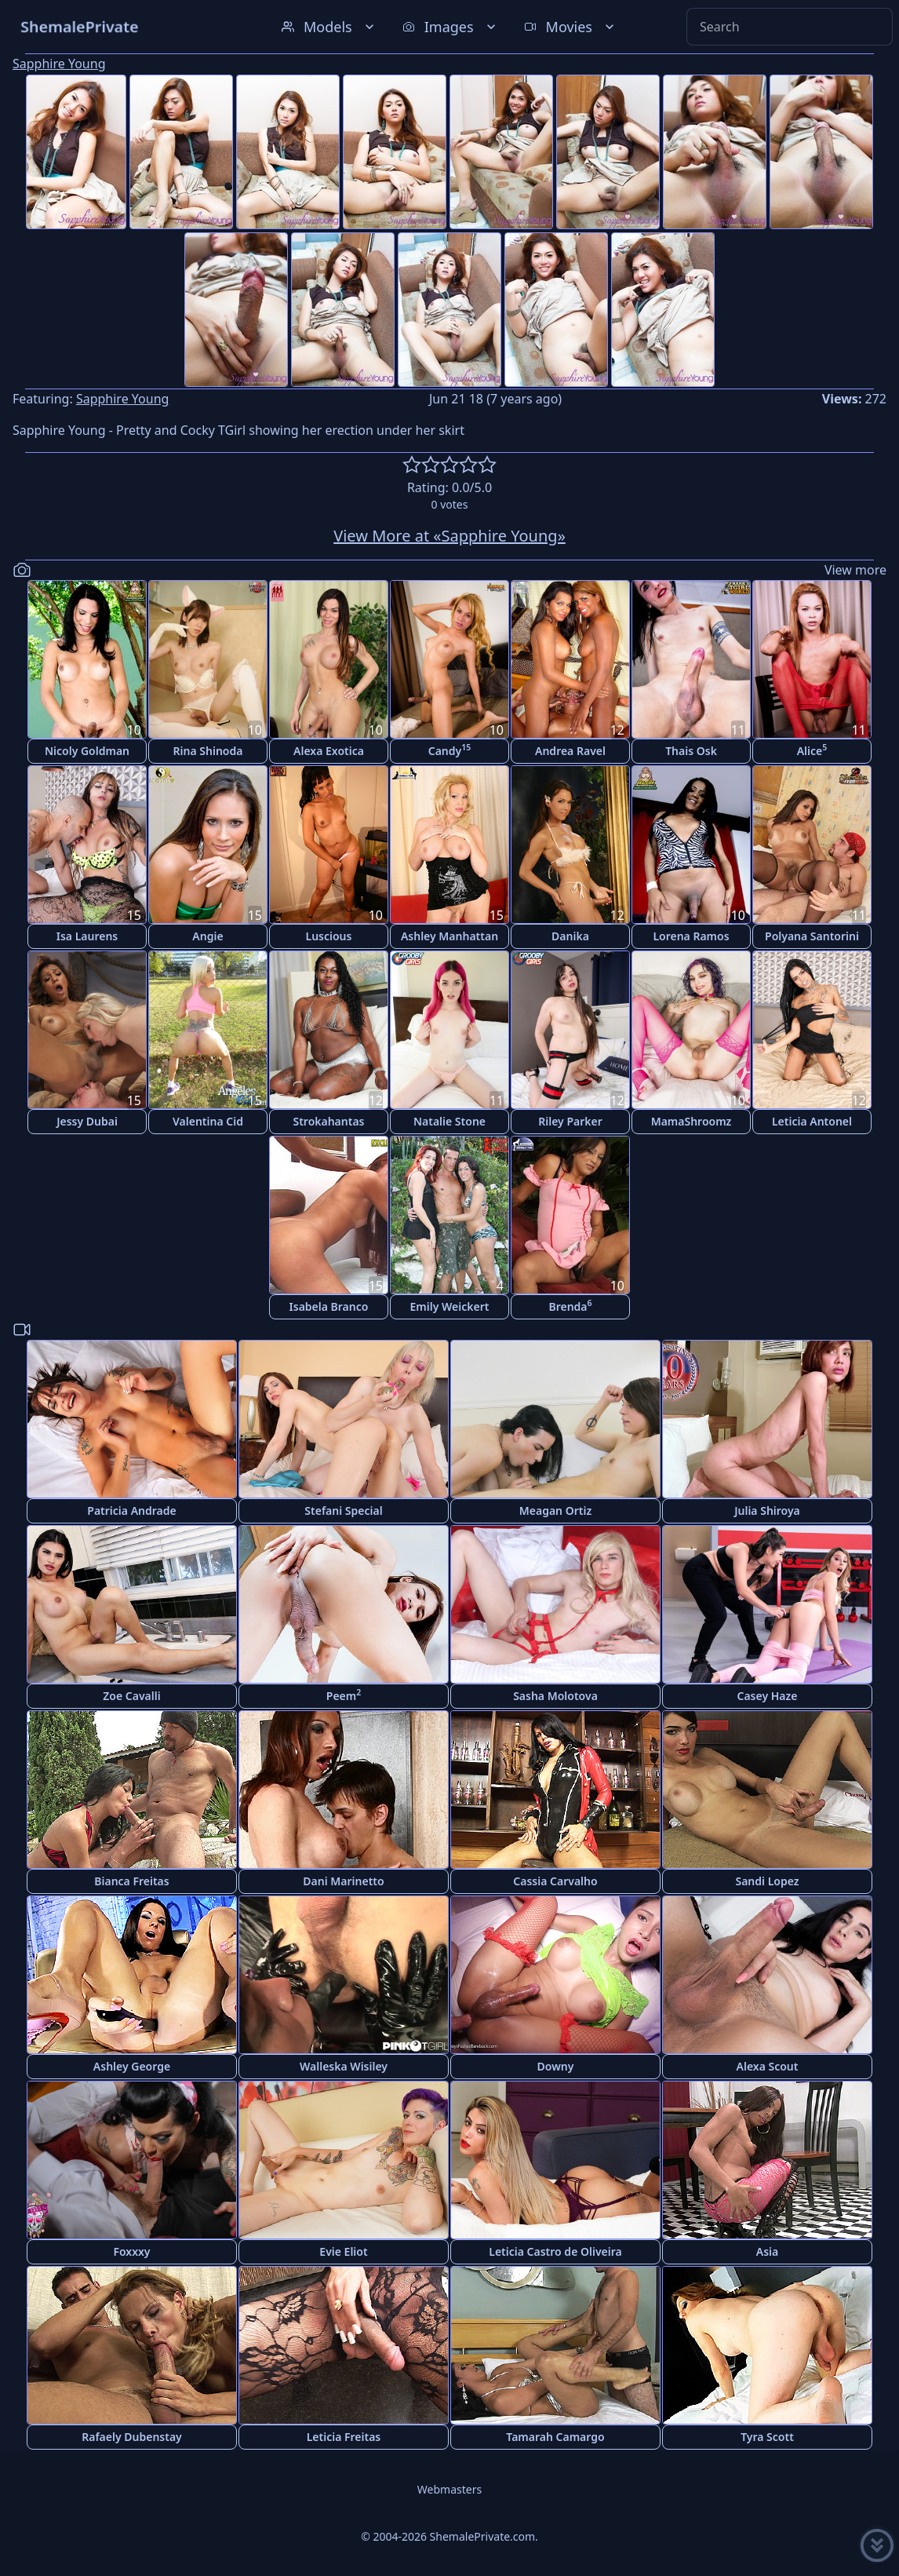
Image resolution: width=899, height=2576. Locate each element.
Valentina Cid (208, 1121)
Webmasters (449, 2489)
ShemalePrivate (80, 26)
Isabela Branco (329, 1306)
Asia (767, 2251)
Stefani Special (343, 1510)
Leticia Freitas (344, 2436)
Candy (449, 750)
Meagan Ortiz (555, 1510)
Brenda (569, 1305)
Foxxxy (131, 2251)
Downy (555, 2066)
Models (329, 26)
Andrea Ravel (570, 750)
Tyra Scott (767, 2436)
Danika (570, 936)
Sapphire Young (59, 63)
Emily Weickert (450, 1306)
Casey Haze (767, 1695)
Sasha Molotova (555, 1695)
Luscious (329, 936)
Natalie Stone (449, 1121)
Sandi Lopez (767, 1881)
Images (450, 26)
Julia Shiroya (767, 1510)
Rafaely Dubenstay (132, 2436)
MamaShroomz (691, 1121)
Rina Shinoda (208, 750)
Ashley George (131, 2066)
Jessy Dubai (87, 1121)
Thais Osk (691, 750)
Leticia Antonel (812, 1121)
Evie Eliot (343, 2251)
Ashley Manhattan (449, 936)
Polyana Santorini (812, 936)
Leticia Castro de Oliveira (555, 2251)
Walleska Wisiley (344, 2066)
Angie (207, 936)
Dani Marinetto (343, 1881)
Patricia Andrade (131, 1510)
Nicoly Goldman (87, 750)
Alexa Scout (768, 2066)
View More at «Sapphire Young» (449, 535)
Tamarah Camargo (555, 2436)
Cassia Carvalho (555, 1881)
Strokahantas (328, 1121)
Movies (570, 26)
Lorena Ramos (691, 936)
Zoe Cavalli (131, 1695)
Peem (343, 1695)
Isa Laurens (87, 936)
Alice (812, 750)
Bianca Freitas (131, 1881)
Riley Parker (570, 1121)
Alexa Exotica (328, 750)
